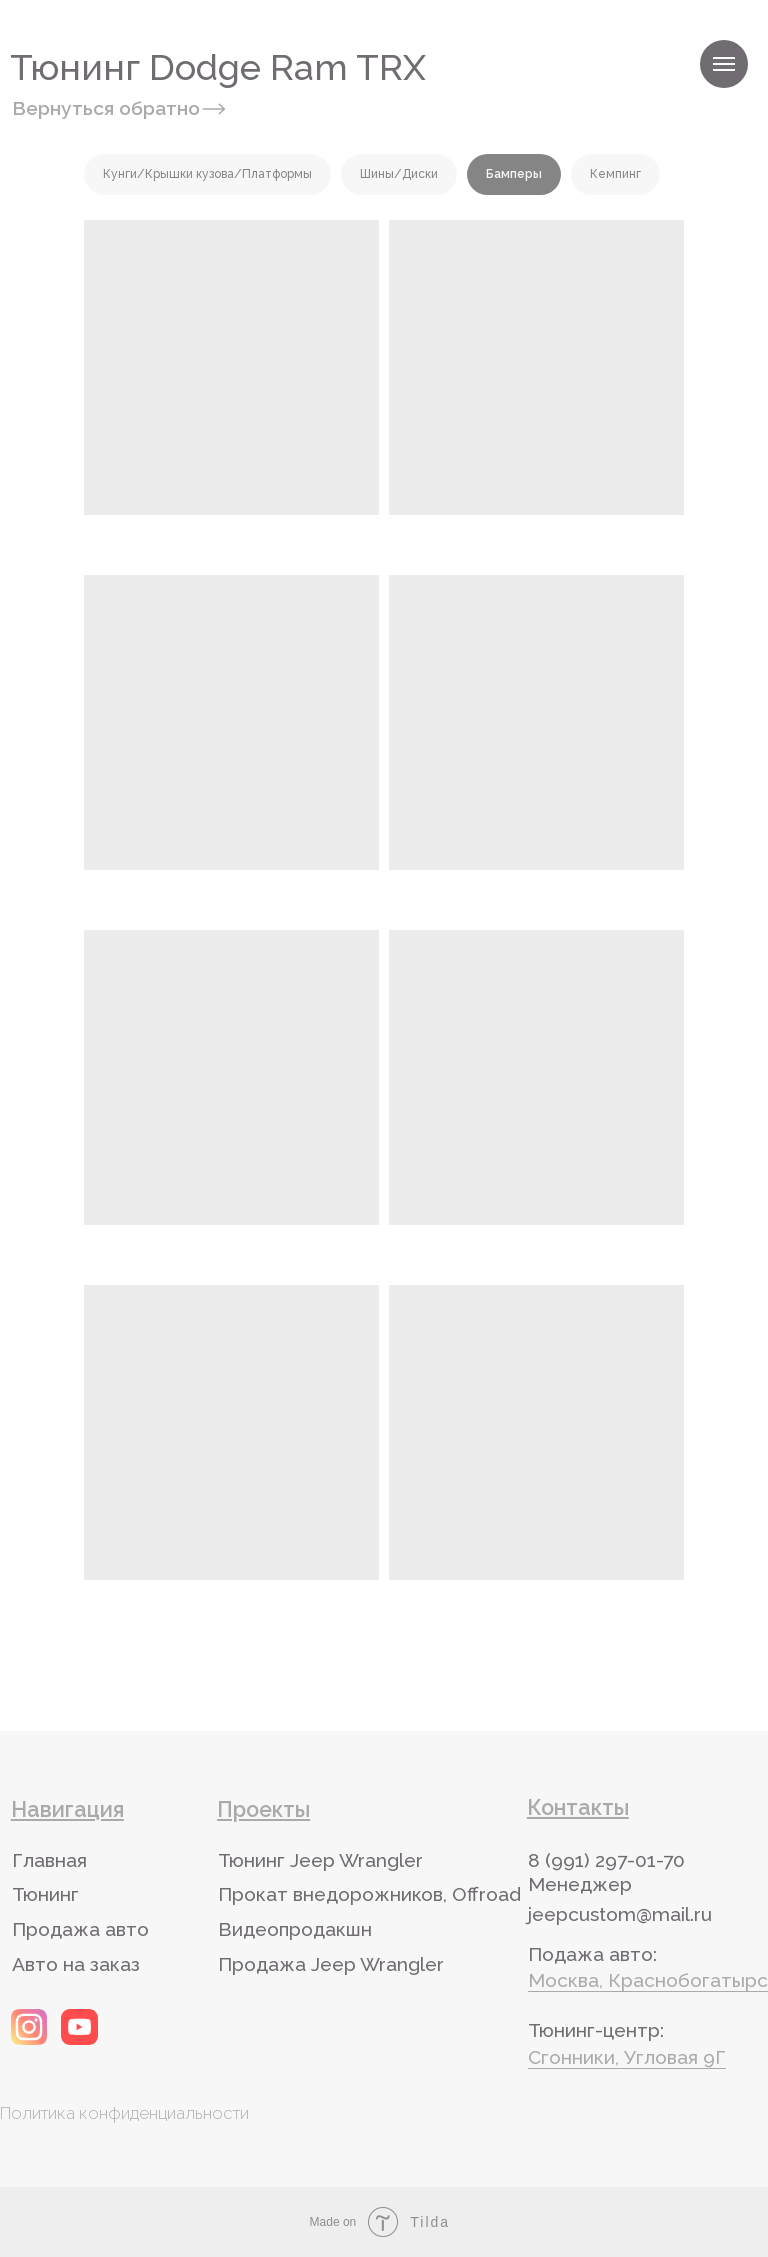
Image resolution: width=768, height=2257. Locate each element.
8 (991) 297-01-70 (606, 1860)
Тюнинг (45, 1894)
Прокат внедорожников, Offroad (369, 1894)
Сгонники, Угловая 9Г (627, 2057)
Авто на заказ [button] (76, 1964)
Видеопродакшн (295, 1929)
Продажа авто (80, 1929)
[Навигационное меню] (724, 64)
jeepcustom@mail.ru (620, 1914)
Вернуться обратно (106, 108)
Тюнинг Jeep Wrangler (320, 1860)
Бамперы (514, 174)
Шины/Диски (399, 174)
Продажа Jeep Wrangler (331, 1964)
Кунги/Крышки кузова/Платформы (207, 174)
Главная (49, 1860)
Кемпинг (615, 174)
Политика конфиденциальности (124, 2113)
